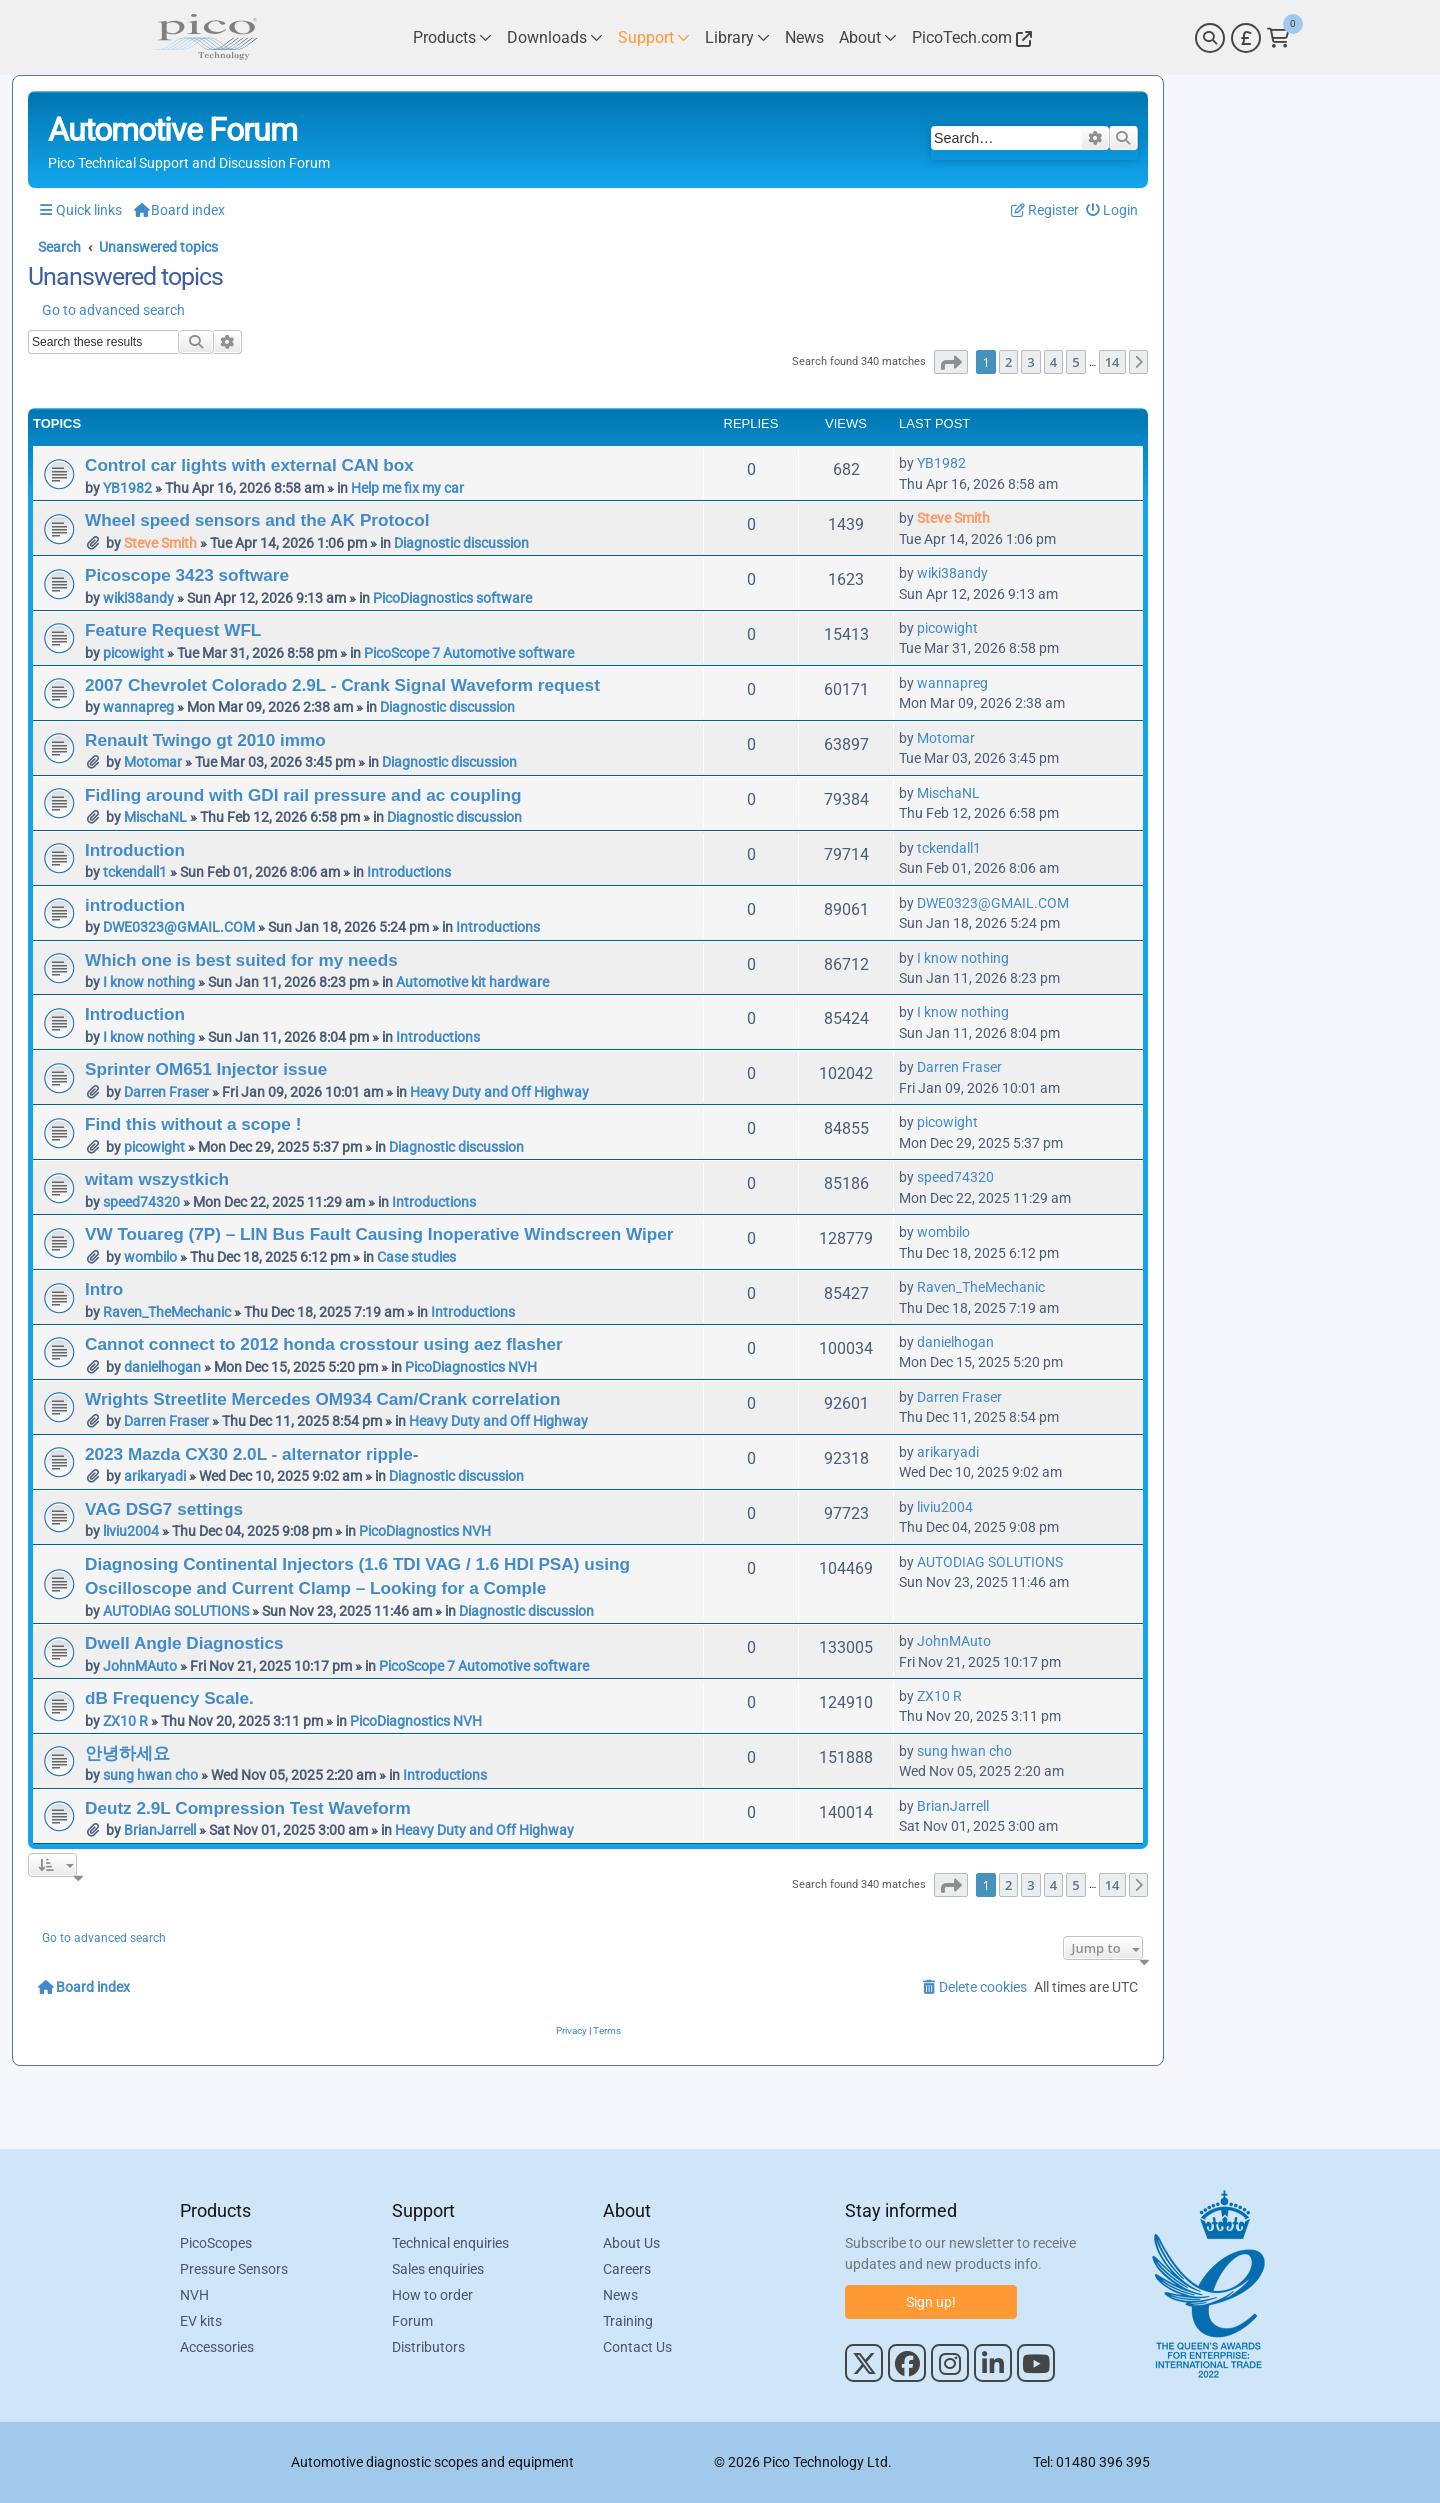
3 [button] (1030, 362)
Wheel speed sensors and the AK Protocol (257, 520)
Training (628, 2321)
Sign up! (931, 2302)
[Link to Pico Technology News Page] (804, 37)
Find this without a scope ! (193, 1124)
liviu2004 (131, 1531)
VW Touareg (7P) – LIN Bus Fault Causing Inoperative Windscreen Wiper (379, 1234)
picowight (133, 653)
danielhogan (162, 1367)
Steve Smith (160, 543)
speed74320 (141, 1202)
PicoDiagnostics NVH (471, 1367)
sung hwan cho (150, 1775)
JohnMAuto (140, 1666)
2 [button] (1008, 362)
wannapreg (138, 707)
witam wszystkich (157, 1179)
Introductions (409, 872)
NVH (194, 2295)
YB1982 (127, 488)
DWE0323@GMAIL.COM (179, 927)
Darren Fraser (166, 1092)
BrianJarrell (160, 1830)
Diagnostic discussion (461, 543)
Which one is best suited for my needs (241, 960)
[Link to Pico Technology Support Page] (654, 37)
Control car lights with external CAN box (249, 465)
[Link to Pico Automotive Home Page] (205, 37)
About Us (631, 2243)
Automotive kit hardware (472, 982)
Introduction (135, 850)
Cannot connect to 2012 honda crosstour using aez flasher (324, 1344)
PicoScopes (216, 2243)
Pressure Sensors (234, 2269)
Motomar (153, 762)
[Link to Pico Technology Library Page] (737, 37)
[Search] (1210, 38)
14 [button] (1112, 362)
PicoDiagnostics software (452, 598)
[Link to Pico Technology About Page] (868, 37)
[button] (951, 362)
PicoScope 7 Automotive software (469, 653)
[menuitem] (1112, 210)
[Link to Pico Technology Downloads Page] (555, 37)
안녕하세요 (127, 1753)
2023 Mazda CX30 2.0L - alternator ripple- (251, 1454)
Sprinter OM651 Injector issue (206, 1069)
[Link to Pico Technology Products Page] (452, 37)
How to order (432, 2295)
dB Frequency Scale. (169, 1698)
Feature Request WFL (173, 630)
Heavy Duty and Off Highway (499, 1092)
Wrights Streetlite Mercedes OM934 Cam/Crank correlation (322, 1399)
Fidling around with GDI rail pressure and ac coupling (303, 795)
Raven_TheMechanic (167, 1312)
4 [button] (1053, 362)
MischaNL (155, 817)
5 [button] (1075, 362)
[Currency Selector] (1246, 38)
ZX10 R (125, 1721)
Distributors (428, 2347)
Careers (627, 2269)
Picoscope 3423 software (187, 575)
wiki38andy (138, 598)
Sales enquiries (438, 2269)
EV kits (201, 2321)
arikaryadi (155, 1476)
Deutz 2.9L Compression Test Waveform (248, 1808)
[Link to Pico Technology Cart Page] (1278, 38)
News (620, 2295)
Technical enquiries (450, 2243)
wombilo (150, 1257)
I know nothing (149, 982)
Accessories (217, 2347)
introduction (135, 905)
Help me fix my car (407, 488)
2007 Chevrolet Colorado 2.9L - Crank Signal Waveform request (342, 685)
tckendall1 (135, 872)
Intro (104, 1289)
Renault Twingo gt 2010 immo (205, 740)
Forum (412, 2321)
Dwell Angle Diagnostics (184, 1643)
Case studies (416, 1257)
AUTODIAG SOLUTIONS (176, 1611)
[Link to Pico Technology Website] (969, 37)
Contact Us (637, 2347)
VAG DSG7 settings (164, 1509)
